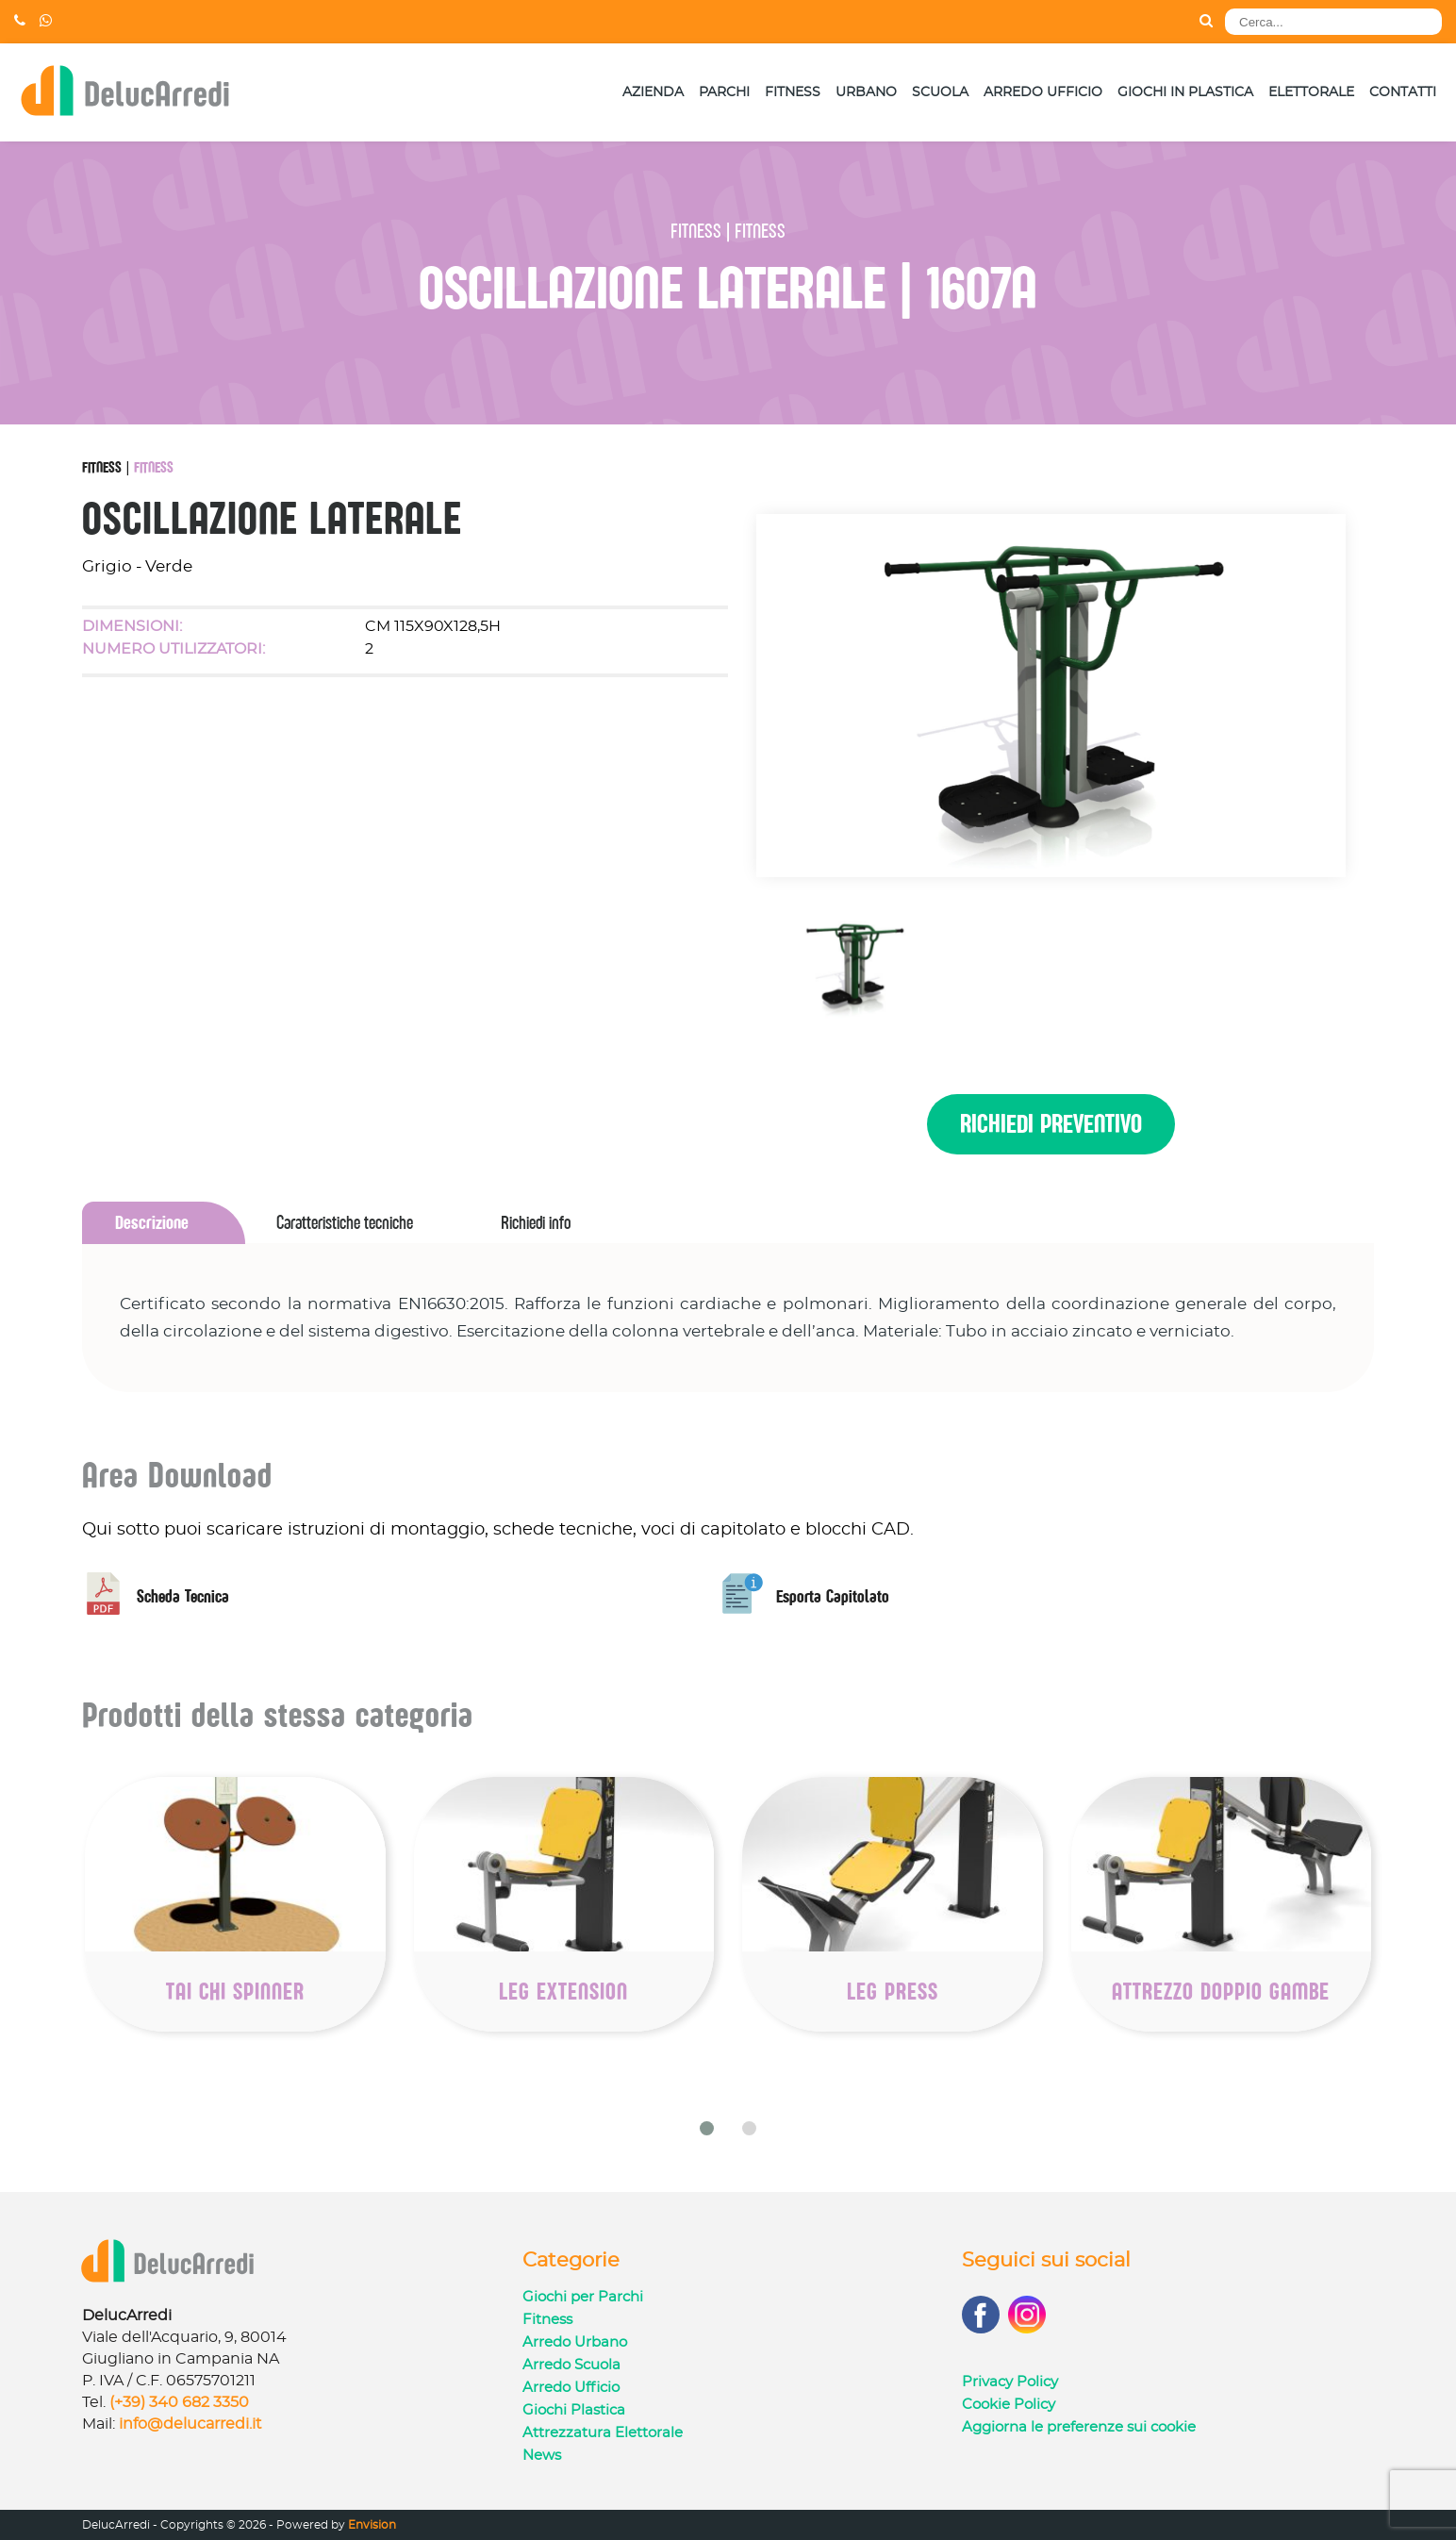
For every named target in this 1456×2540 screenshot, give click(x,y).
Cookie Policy (1008, 2405)
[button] (707, 2128)
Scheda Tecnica (155, 1596)
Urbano (866, 92)
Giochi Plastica (573, 2410)
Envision (372, 2525)
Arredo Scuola (571, 2365)
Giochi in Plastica (1185, 92)
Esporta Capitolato (805, 1596)
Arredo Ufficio (1043, 92)
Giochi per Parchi (582, 2297)
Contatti (1402, 92)
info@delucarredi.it (190, 2424)
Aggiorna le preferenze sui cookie (1079, 2427)
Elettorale (1311, 92)
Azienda (653, 92)
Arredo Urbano (574, 2342)
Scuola (940, 92)
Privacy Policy (1010, 2382)
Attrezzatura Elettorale (602, 2433)
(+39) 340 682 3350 (179, 2402)
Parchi (724, 92)
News (541, 2456)
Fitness (792, 92)
